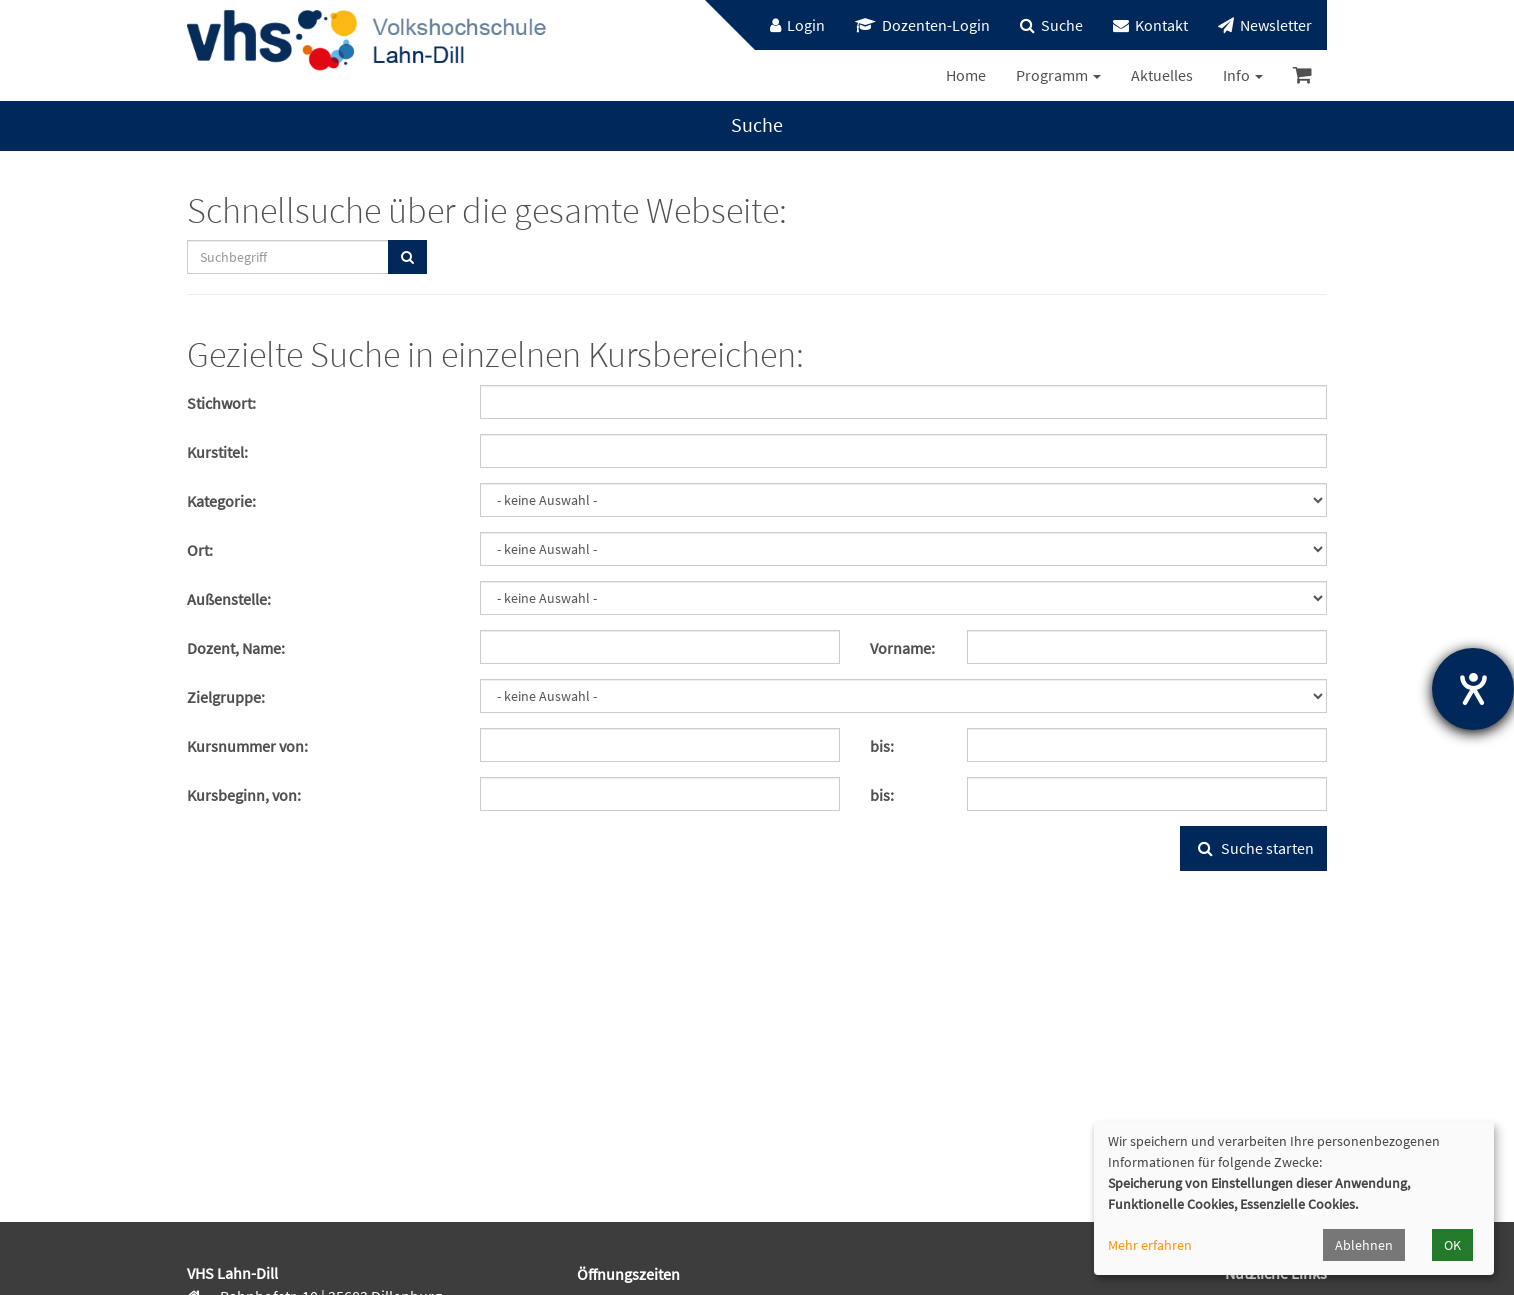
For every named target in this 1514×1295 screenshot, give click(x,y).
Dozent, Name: (236, 648)
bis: (882, 746)
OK (1452, 1245)
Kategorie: (221, 501)
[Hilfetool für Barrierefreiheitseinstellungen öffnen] (1473, 689)
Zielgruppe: (226, 697)
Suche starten (1253, 848)
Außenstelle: (229, 599)
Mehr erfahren (1150, 1245)
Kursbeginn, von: (244, 795)
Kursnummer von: (247, 746)
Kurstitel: (217, 452)
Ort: (200, 550)
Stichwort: (221, 403)
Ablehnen (1364, 1245)
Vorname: (902, 648)
